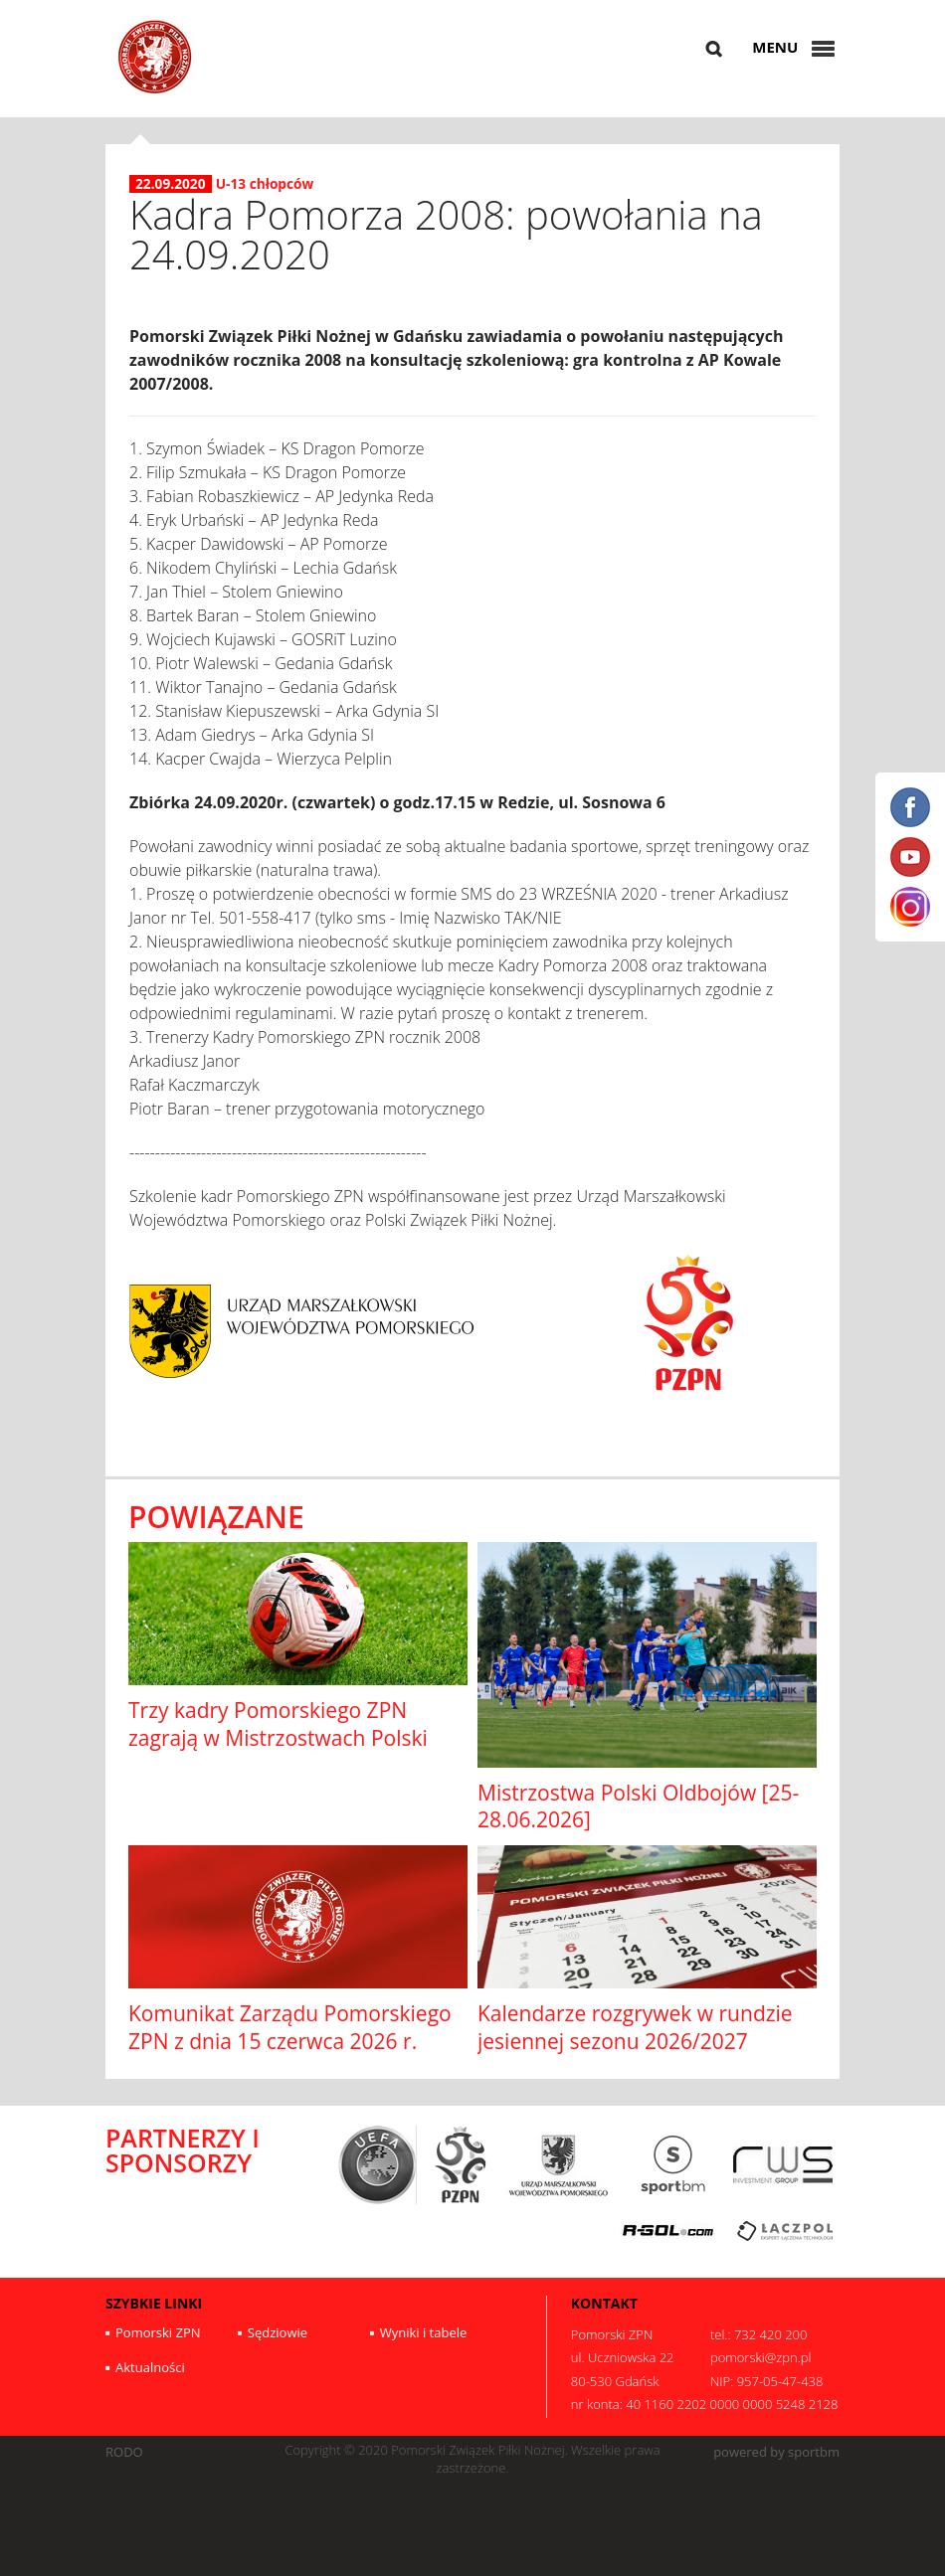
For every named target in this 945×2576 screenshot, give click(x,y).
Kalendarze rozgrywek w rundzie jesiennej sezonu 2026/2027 (635, 2026)
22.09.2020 (170, 184)
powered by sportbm (776, 2452)
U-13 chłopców (265, 183)
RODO (124, 2452)
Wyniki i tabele (424, 2332)
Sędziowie (277, 2332)
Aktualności (150, 2367)
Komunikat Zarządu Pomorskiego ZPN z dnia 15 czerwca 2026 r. (290, 2026)
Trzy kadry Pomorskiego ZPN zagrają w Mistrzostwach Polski (278, 1723)
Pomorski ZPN (158, 2332)
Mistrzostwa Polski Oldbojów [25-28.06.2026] (638, 1806)
